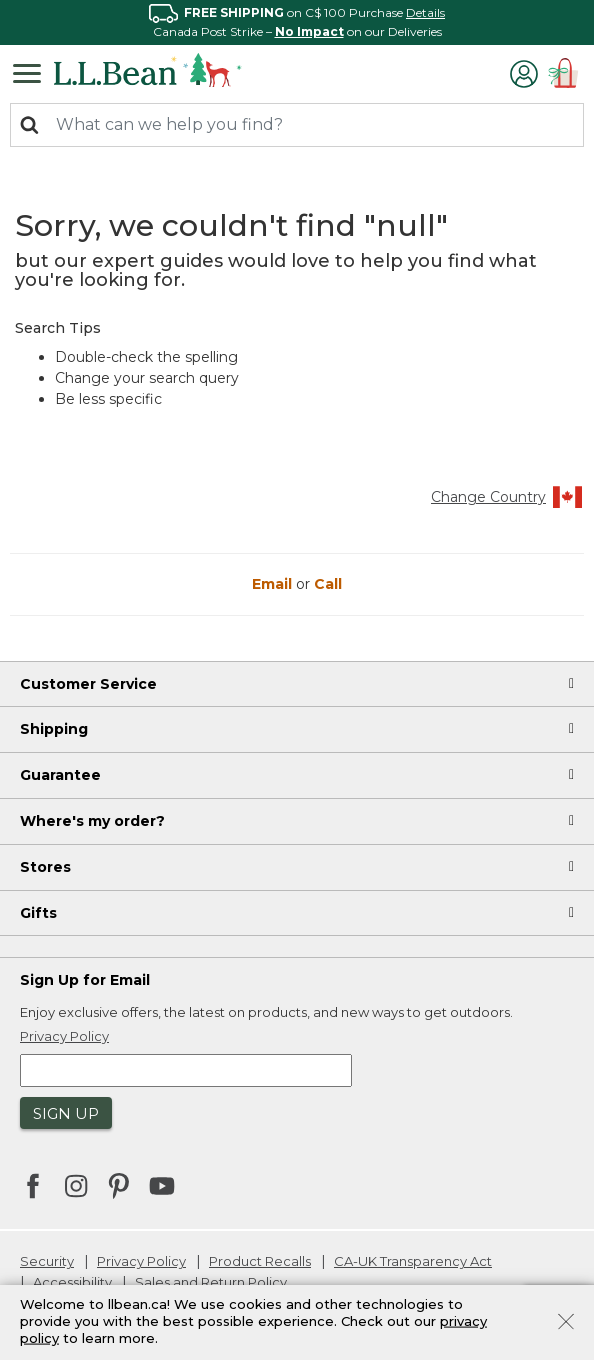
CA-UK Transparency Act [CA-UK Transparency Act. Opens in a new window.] (413, 1261)
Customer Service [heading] (88, 684)
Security (47, 1261)
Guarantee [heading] (60, 775)
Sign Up (66, 1113)
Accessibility (72, 1282)
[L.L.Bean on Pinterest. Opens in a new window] (119, 1188)
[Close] (566, 1320)
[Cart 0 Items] (563, 75)
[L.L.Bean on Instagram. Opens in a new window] (76, 1188)
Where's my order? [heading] (92, 821)
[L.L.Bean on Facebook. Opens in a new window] (33, 1188)
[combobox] (297, 125)
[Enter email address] (186, 1070)
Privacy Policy (141, 1261)
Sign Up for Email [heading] (85, 980)
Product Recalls (260, 1261)
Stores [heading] (45, 867)
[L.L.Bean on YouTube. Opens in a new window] (162, 1184)
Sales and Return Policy (211, 1282)
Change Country (507, 497)
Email (274, 584)
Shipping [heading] (54, 729)
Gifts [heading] (38, 913)
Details (425, 12)
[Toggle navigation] (32, 72)
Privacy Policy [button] (64, 1036)
